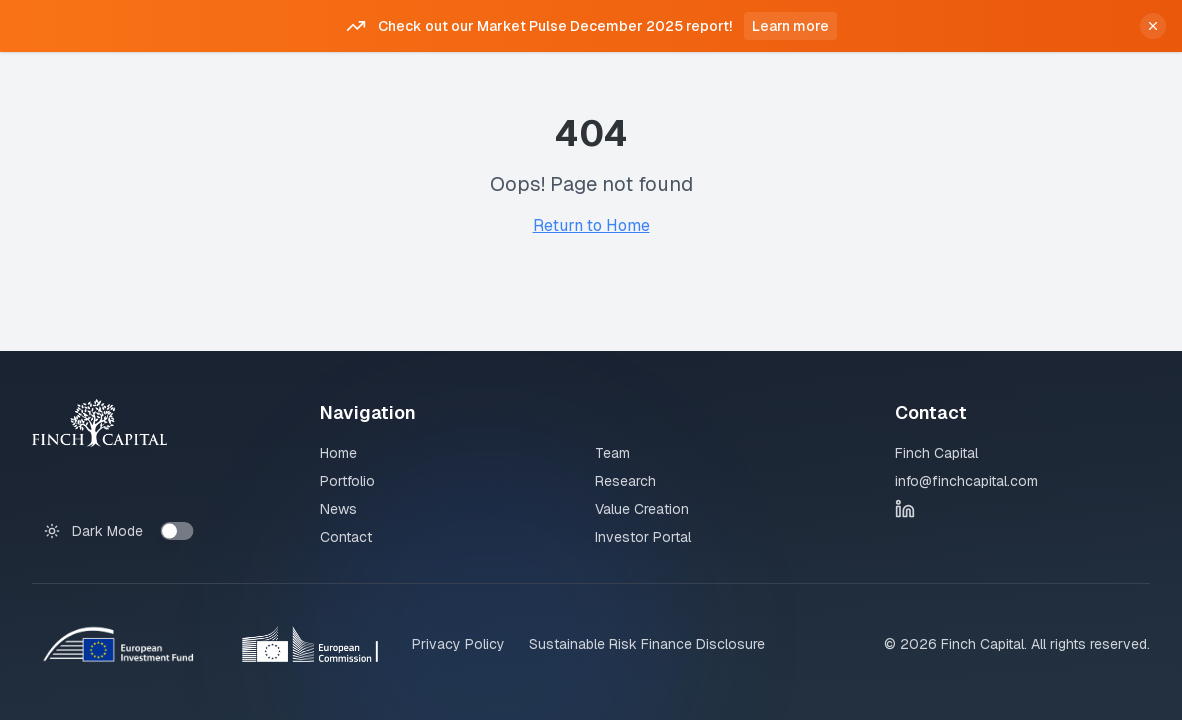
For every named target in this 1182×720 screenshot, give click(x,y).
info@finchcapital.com (966, 481)
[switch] (177, 531)
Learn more (790, 26)
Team (612, 453)
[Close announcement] (1153, 26)
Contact (346, 537)
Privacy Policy (458, 644)
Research (625, 481)
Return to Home (591, 225)
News (338, 509)
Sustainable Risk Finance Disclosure (647, 644)
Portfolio (347, 481)
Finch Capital (936, 453)
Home (338, 453)
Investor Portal (643, 537)
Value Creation (642, 509)
